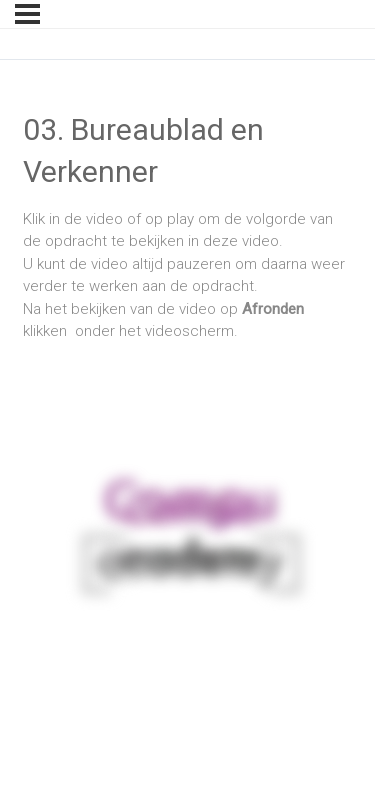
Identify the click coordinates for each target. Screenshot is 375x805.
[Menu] (27, 14)
